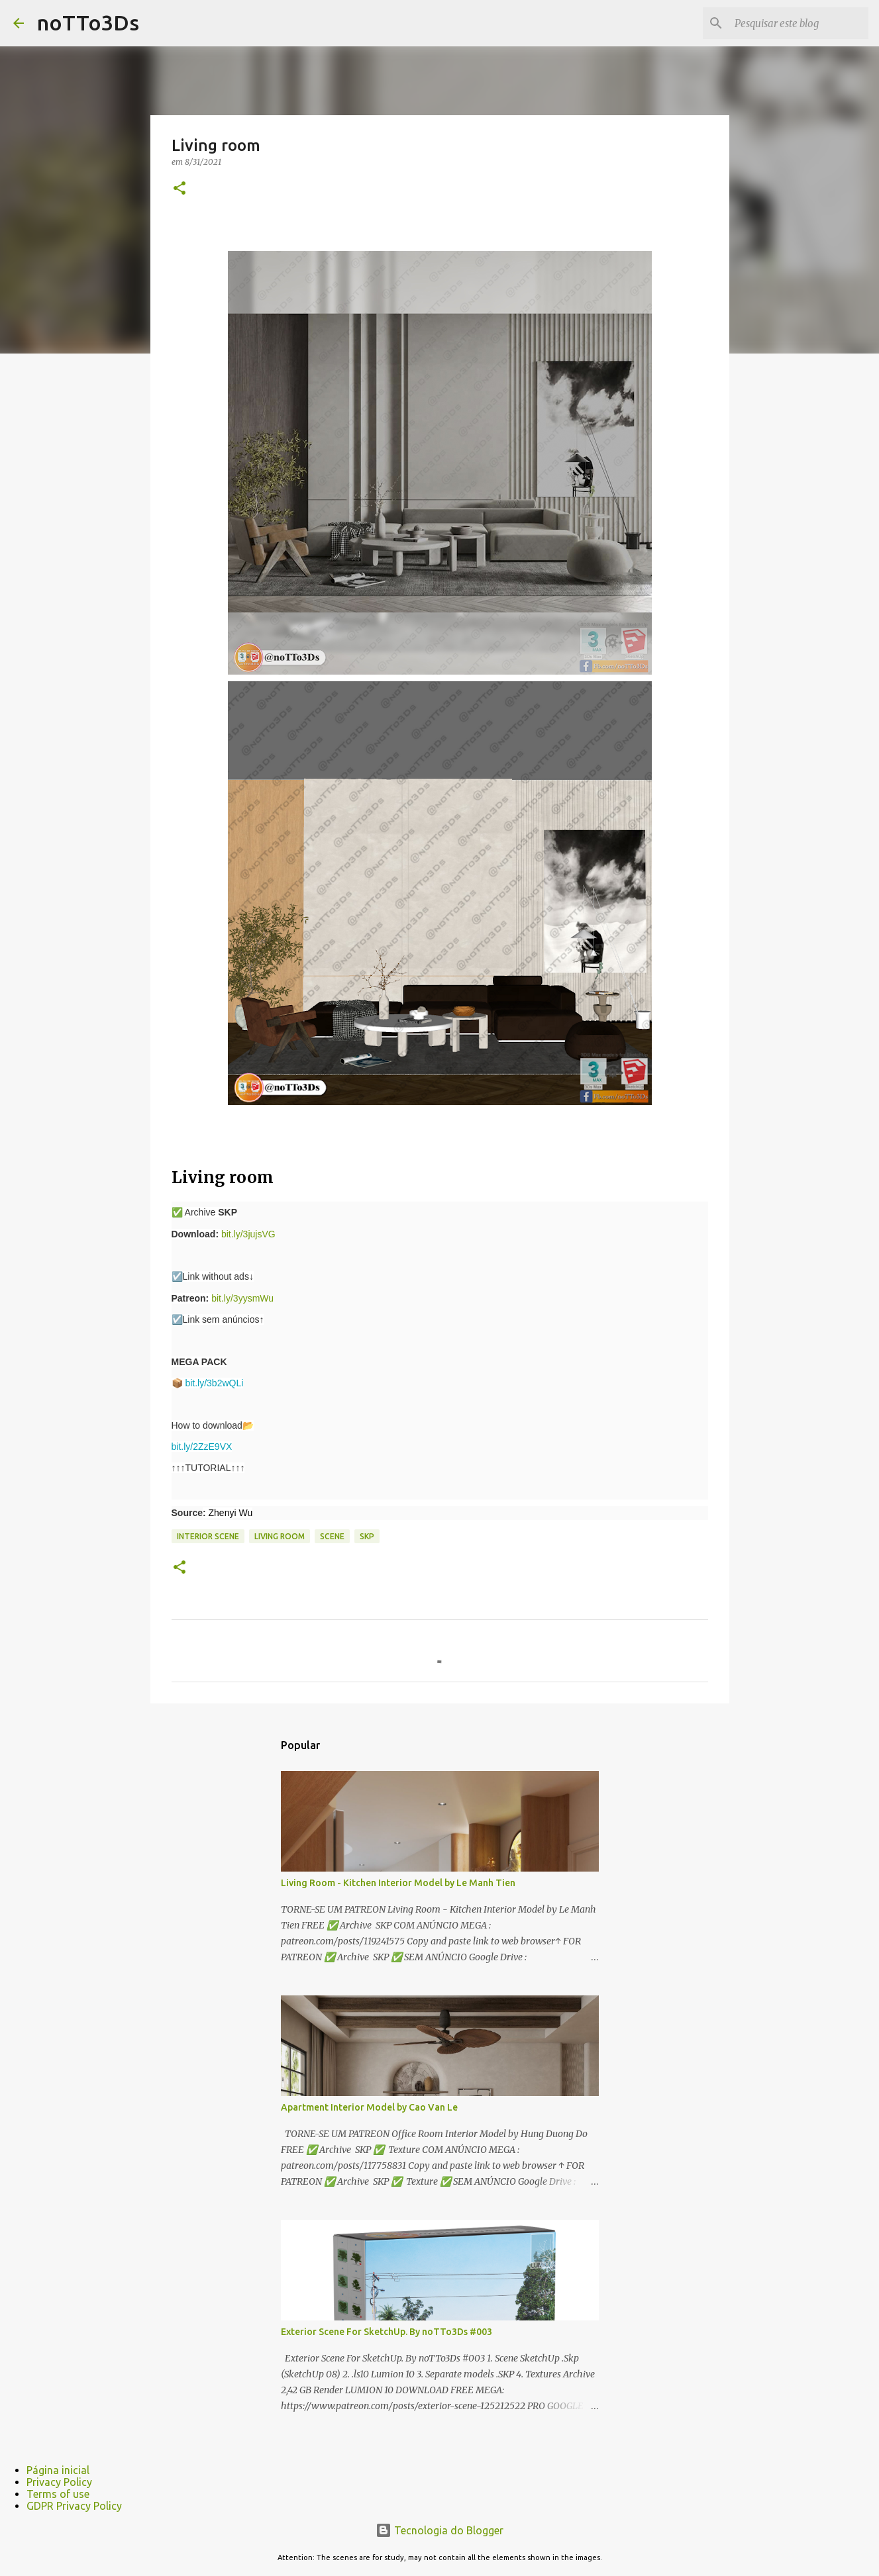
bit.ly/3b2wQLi (214, 1383)
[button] (179, 189)
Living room (279, 1536)
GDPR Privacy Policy (74, 2506)
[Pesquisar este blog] (798, 23)
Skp (367, 1536)
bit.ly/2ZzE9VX (202, 1446)
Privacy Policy (59, 2482)
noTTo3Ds (88, 22)
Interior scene (208, 1536)
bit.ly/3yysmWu (242, 1298)
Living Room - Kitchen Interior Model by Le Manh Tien (398, 1883)
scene (332, 1536)
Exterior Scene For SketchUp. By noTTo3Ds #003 (386, 2331)
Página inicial (57, 2470)
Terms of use (57, 2494)
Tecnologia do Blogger (439, 2530)
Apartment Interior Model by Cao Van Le (369, 2107)
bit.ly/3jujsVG (248, 1234)
